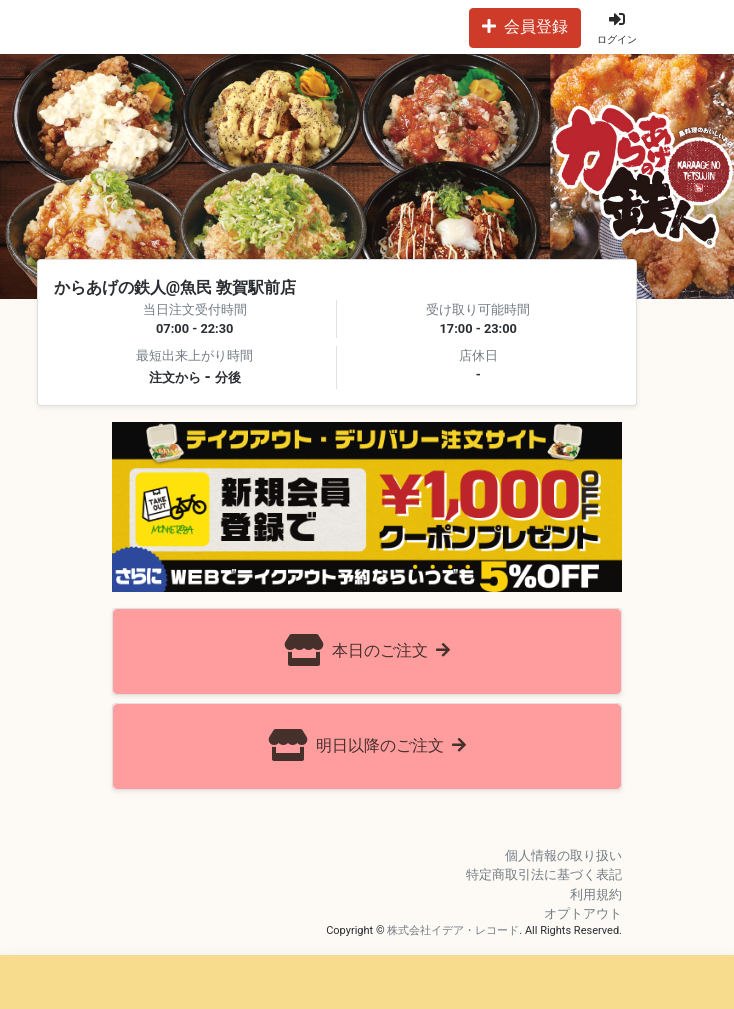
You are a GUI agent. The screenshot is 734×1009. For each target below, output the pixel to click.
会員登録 (525, 26)
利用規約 (596, 894)
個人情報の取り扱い (563, 855)
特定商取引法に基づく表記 (544, 874)
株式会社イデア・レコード (453, 930)
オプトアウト (583, 913)
